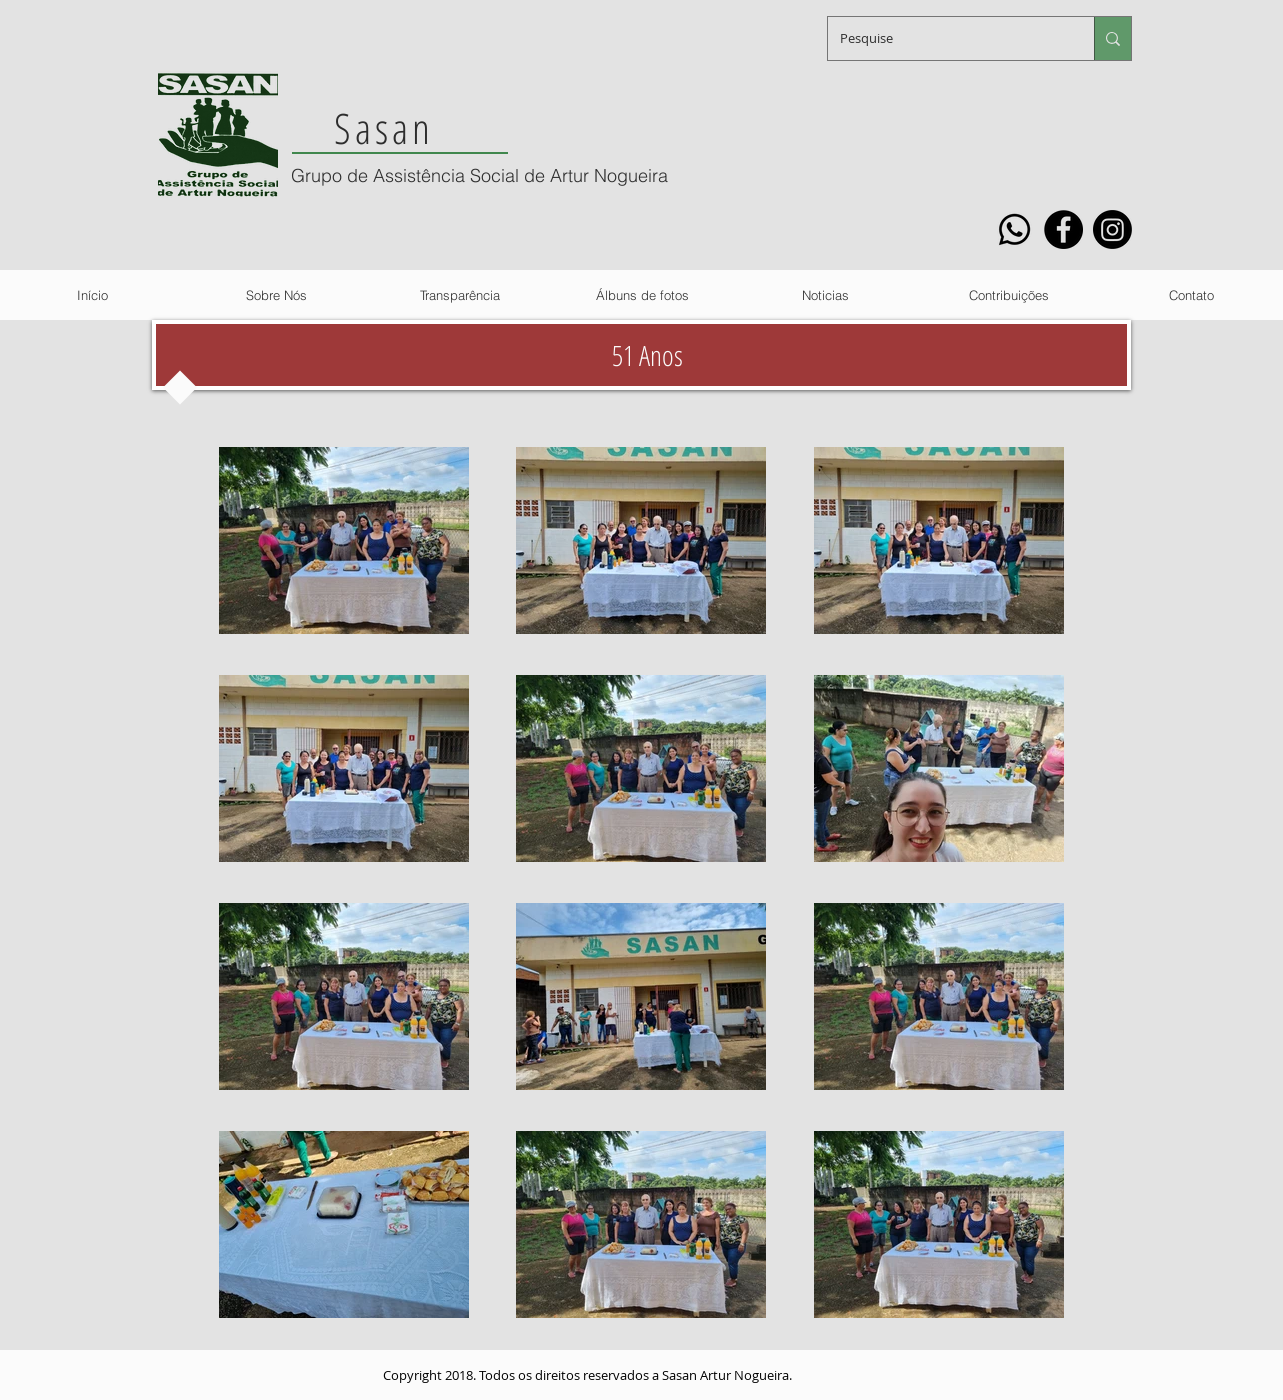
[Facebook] (1063, 229)
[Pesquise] (946, 38)
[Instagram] (1112, 229)
